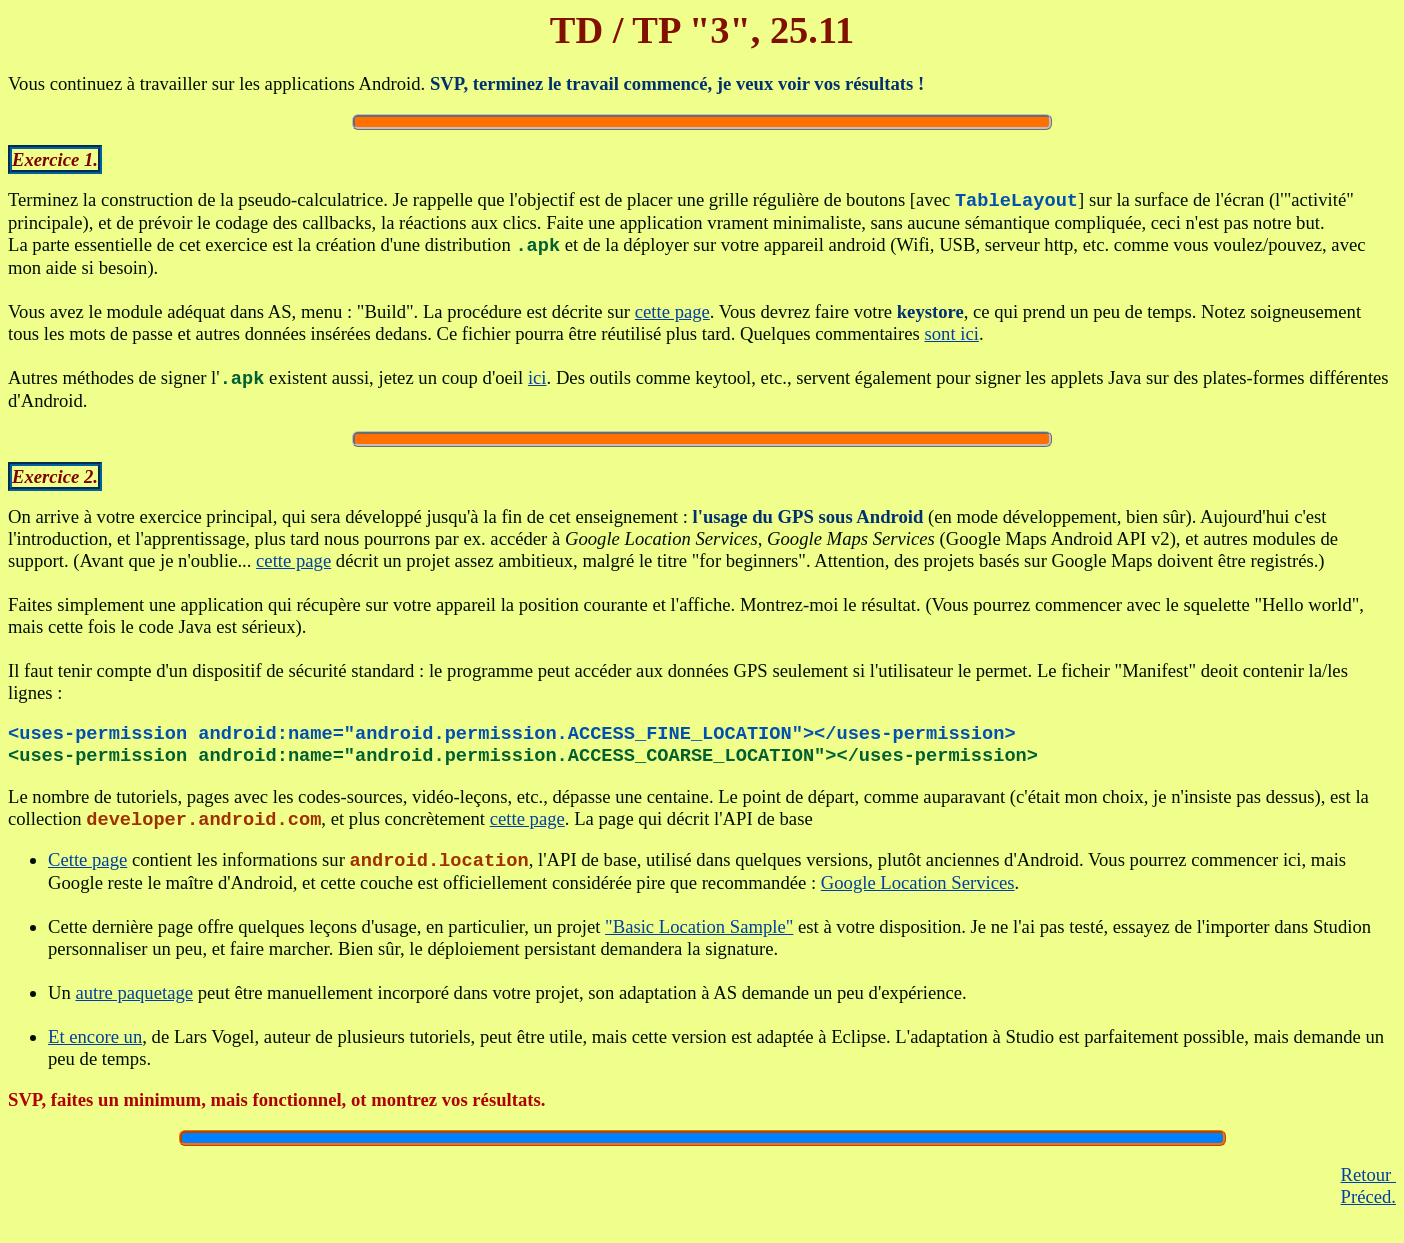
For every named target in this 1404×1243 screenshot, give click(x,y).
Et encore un (95, 1052)
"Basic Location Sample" (699, 942)
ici (537, 384)
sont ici (951, 337)
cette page (672, 315)
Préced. (1368, 1212)
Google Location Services (918, 898)
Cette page (87, 876)
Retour (1368, 1190)
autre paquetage (134, 1008)
